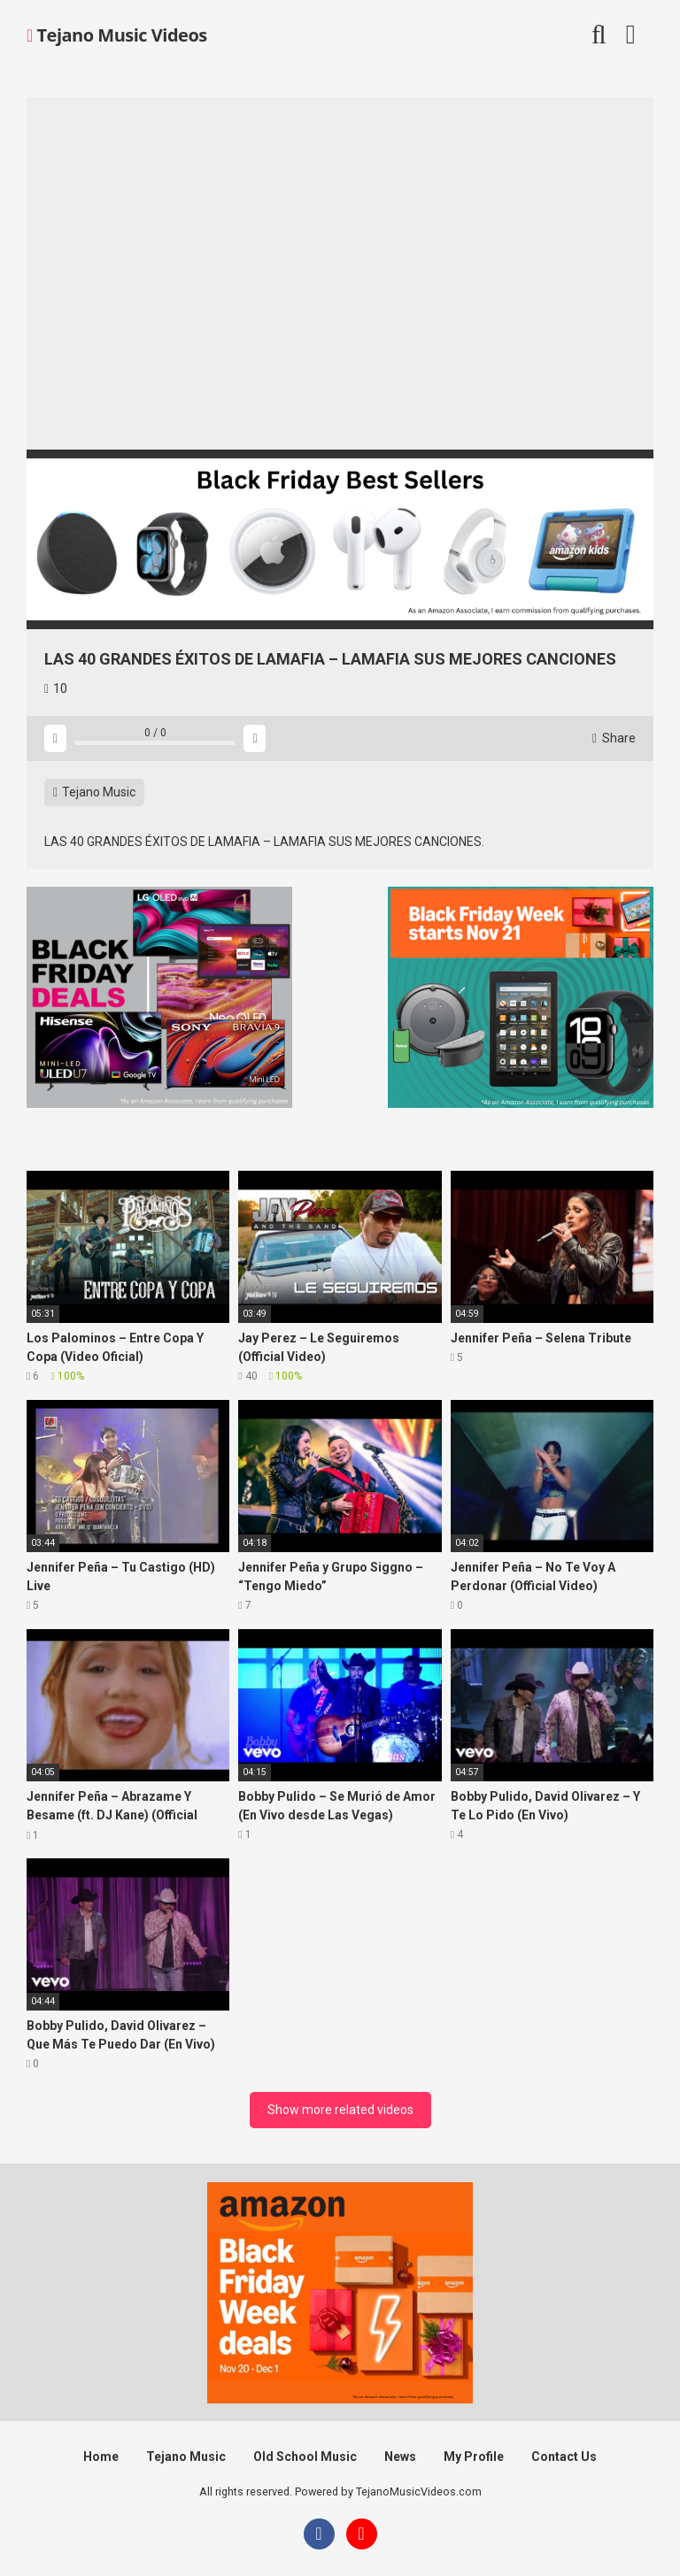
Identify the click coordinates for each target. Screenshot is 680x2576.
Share (614, 738)
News (400, 2456)
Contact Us (564, 2456)
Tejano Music (94, 792)
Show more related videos (340, 2110)
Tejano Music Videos (117, 35)
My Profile (474, 2456)
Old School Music (305, 2456)
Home (101, 2456)
